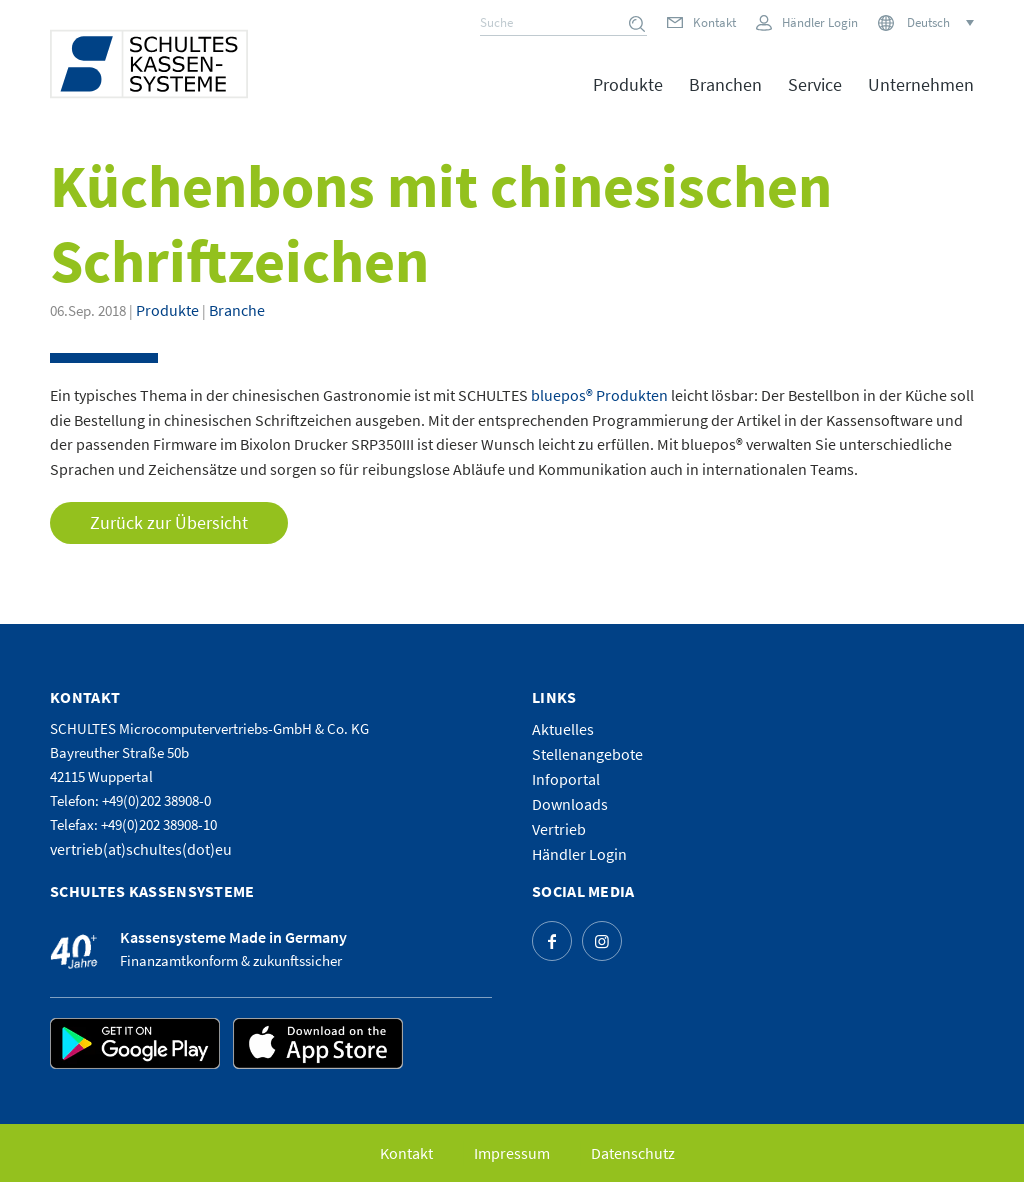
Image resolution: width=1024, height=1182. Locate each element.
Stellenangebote (587, 754)
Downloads (570, 804)
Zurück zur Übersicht (169, 522)
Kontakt (714, 22)
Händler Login (820, 22)
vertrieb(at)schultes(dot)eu (141, 849)
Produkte (167, 310)
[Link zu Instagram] (602, 941)
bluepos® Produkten (599, 395)
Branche (237, 310)
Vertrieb (559, 829)
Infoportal (566, 779)
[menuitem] (628, 99)
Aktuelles (563, 729)
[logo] (149, 64)
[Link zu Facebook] (552, 941)
